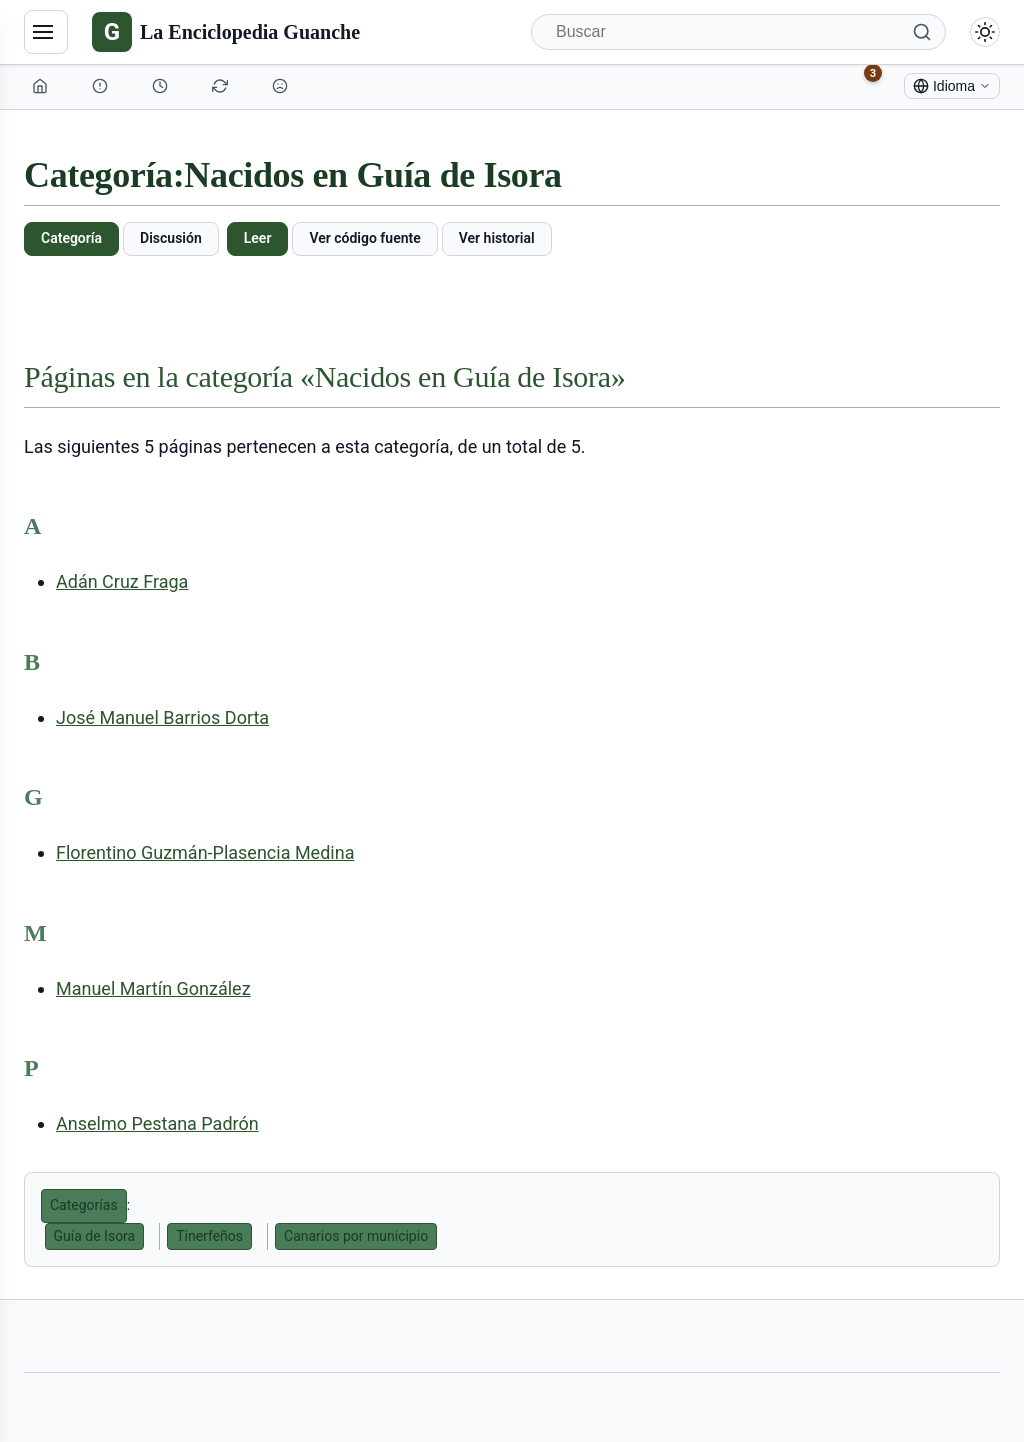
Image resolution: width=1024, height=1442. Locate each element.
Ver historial (497, 238)
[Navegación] (46, 32)
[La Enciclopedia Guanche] (226, 32)
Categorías (84, 1205)
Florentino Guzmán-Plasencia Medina (205, 852)
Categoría (71, 238)
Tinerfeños (209, 1236)
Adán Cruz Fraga (122, 581)
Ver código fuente (364, 238)
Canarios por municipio (356, 1236)
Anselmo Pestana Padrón (157, 1123)
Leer (258, 238)
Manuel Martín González (153, 988)
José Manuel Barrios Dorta (162, 717)
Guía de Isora (95, 1236)
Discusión (171, 238)
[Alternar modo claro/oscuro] (985, 32)
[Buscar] (738, 32)
